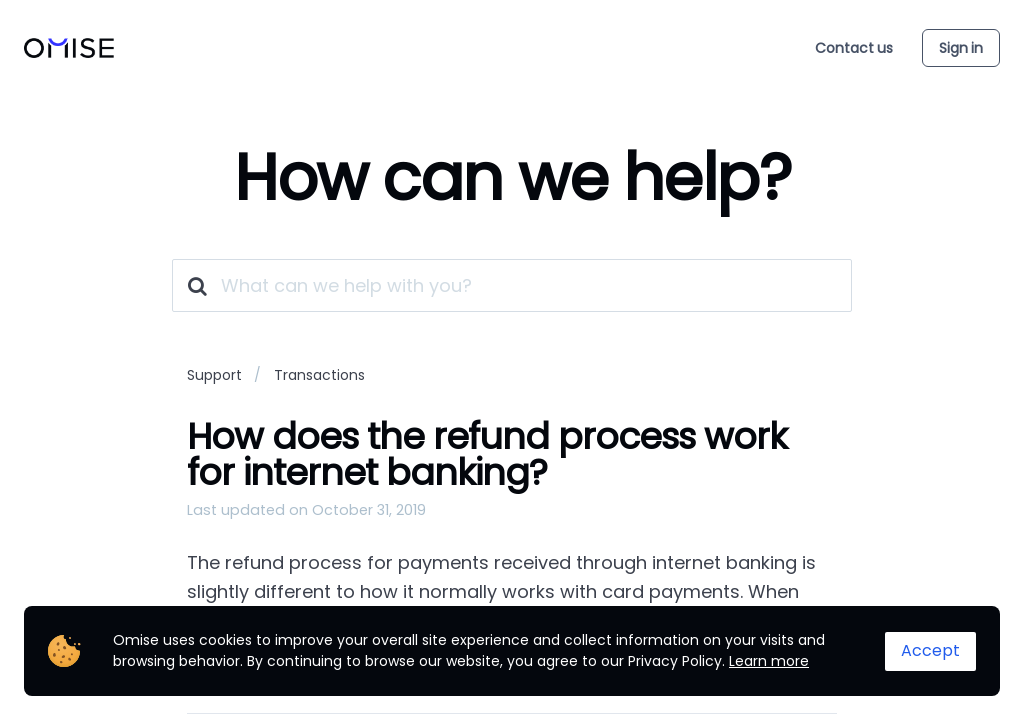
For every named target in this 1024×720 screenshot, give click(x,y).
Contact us (854, 48)
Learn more (769, 661)
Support (214, 375)
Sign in (961, 48)
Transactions (319, 375)
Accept (930, 650)
